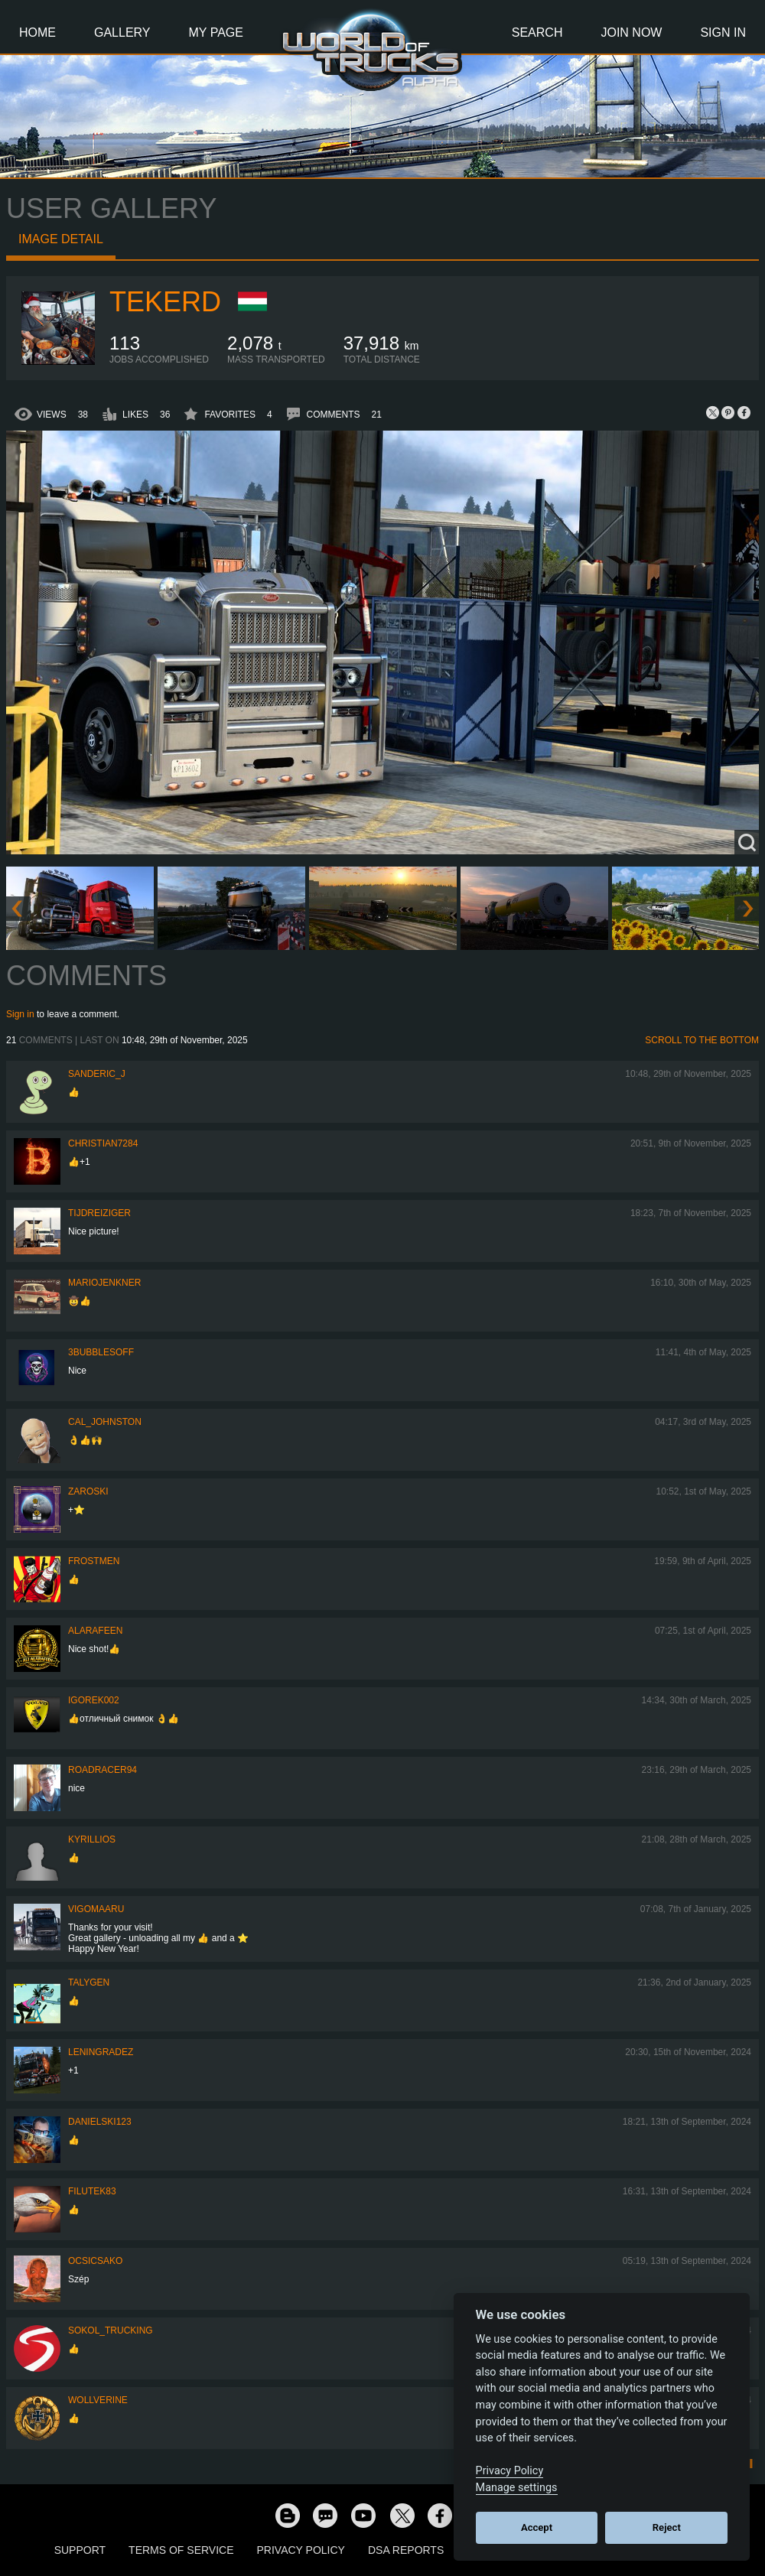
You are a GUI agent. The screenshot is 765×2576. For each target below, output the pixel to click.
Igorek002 (93, 1700)
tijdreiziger (99, 1213)
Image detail (60, 239)
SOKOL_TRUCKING (110, 2330)
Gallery (122, 32)
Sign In (723, 32)
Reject (667, 2527)
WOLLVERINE (98, 2400)
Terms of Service (181, 2550)
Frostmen (93, 1561)
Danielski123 (100, 2121)
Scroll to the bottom (702, 1040)
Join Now (631, 32)
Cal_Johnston (105, 1421)
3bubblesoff (101, 1352)
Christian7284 (103, 1143)
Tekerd (165, 301)
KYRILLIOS (92, 1839)
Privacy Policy (301, 2550)
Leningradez (100, 2052)
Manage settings (517, 2487)
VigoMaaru (96, 1909)
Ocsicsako (95, 2261)
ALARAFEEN (95, 1630)
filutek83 (92, 2191)
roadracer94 (102, 1769)
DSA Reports (406, 2550)
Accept (536, 2527)
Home (37, 32)
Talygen (88, 1982)
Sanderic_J (96, 1073)
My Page (216, 32)
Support (80, 2550)
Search (537, 32)
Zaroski (88, 1491)
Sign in (20, 1014)
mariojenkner (104, 1282)
